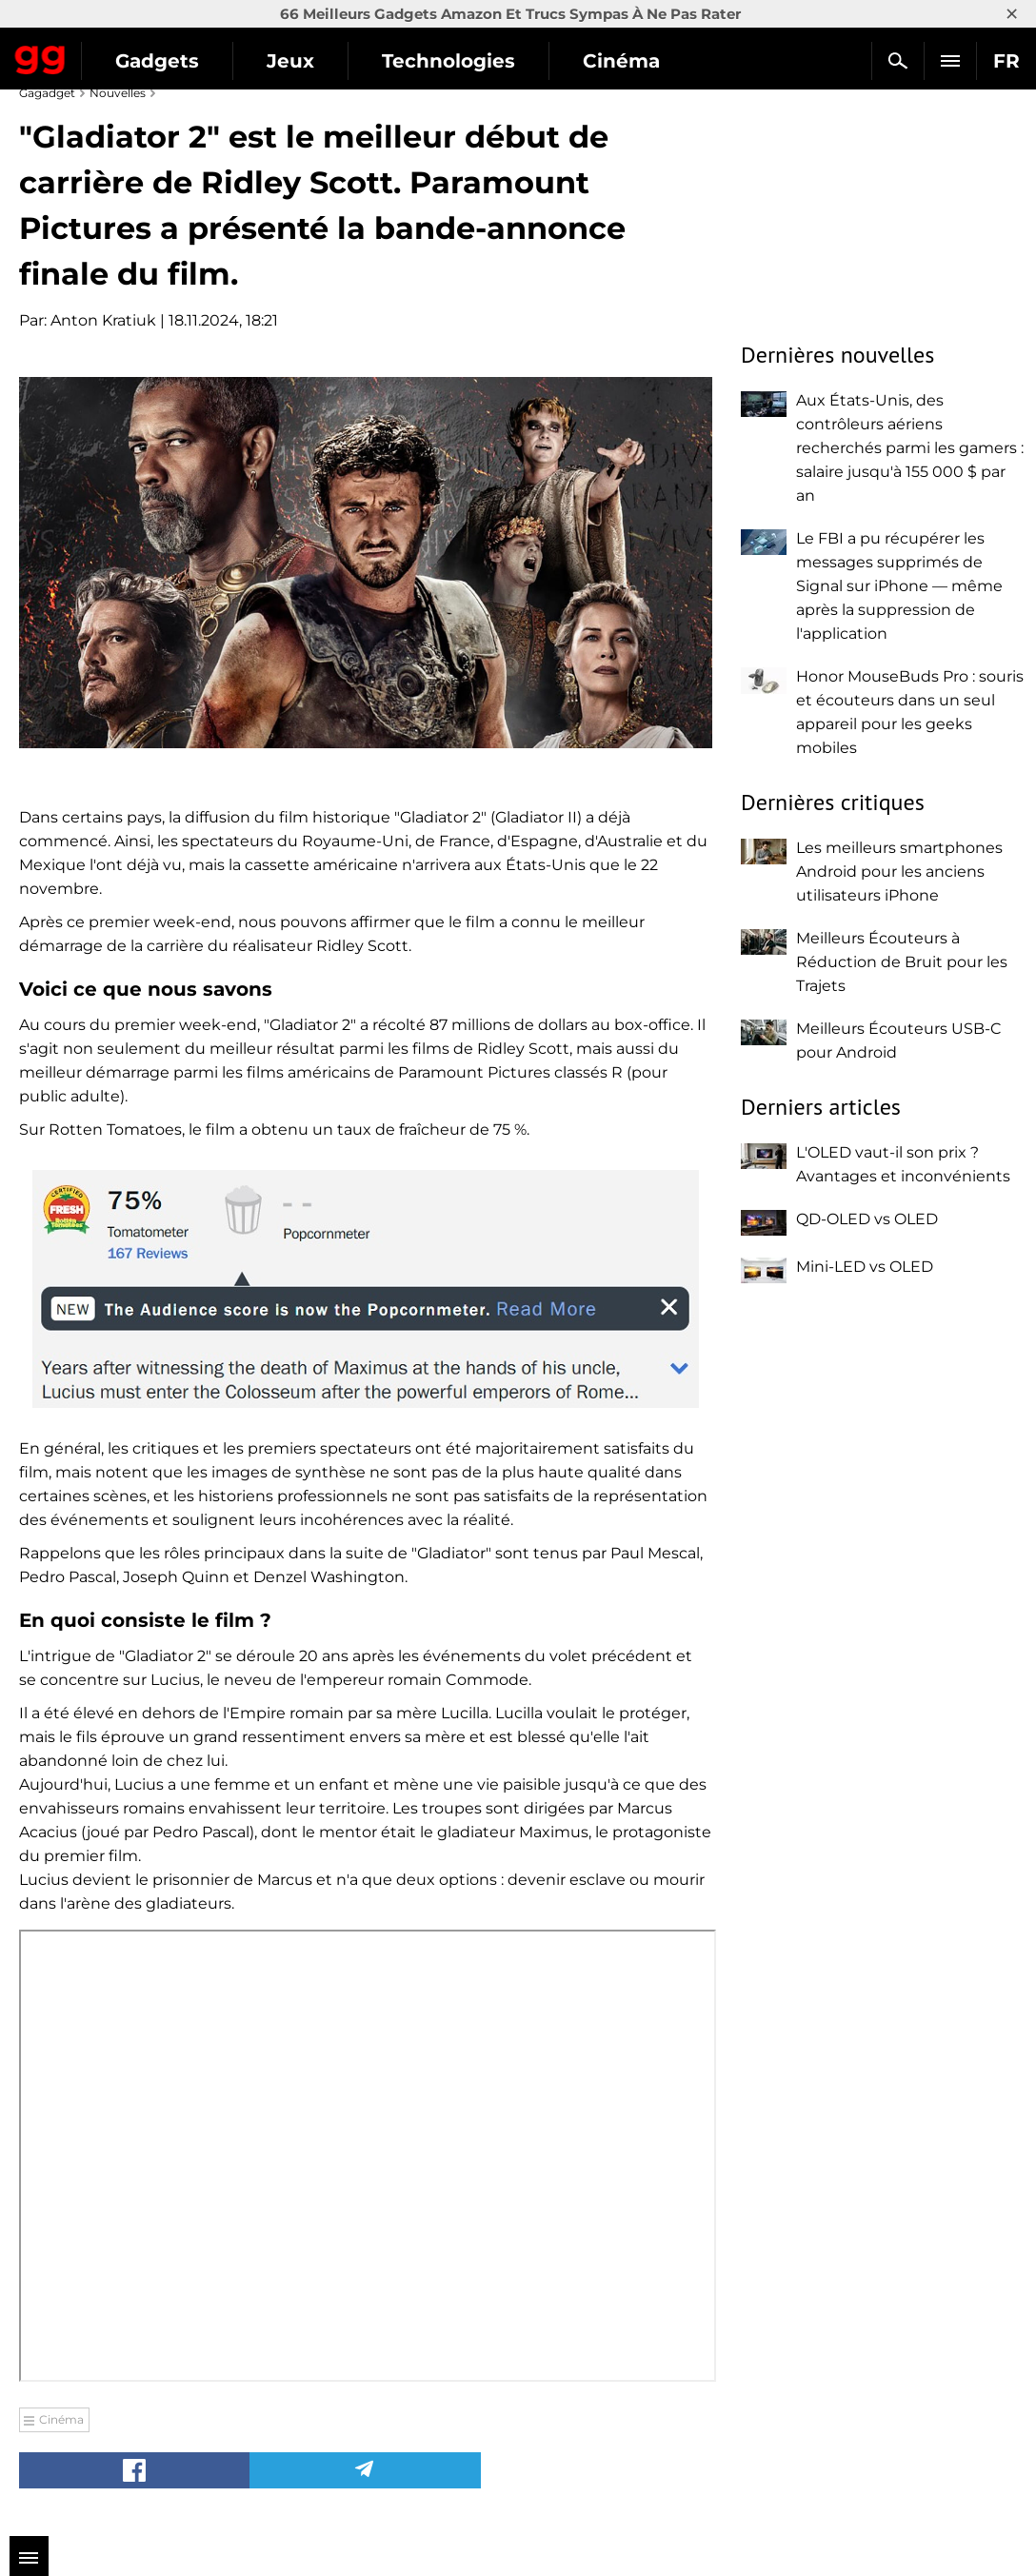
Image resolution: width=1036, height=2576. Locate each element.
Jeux (290, 61)
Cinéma (621, 61)
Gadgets (157, 61)
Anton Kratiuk (103, 320)
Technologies (448, 61)
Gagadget (40, 56)
